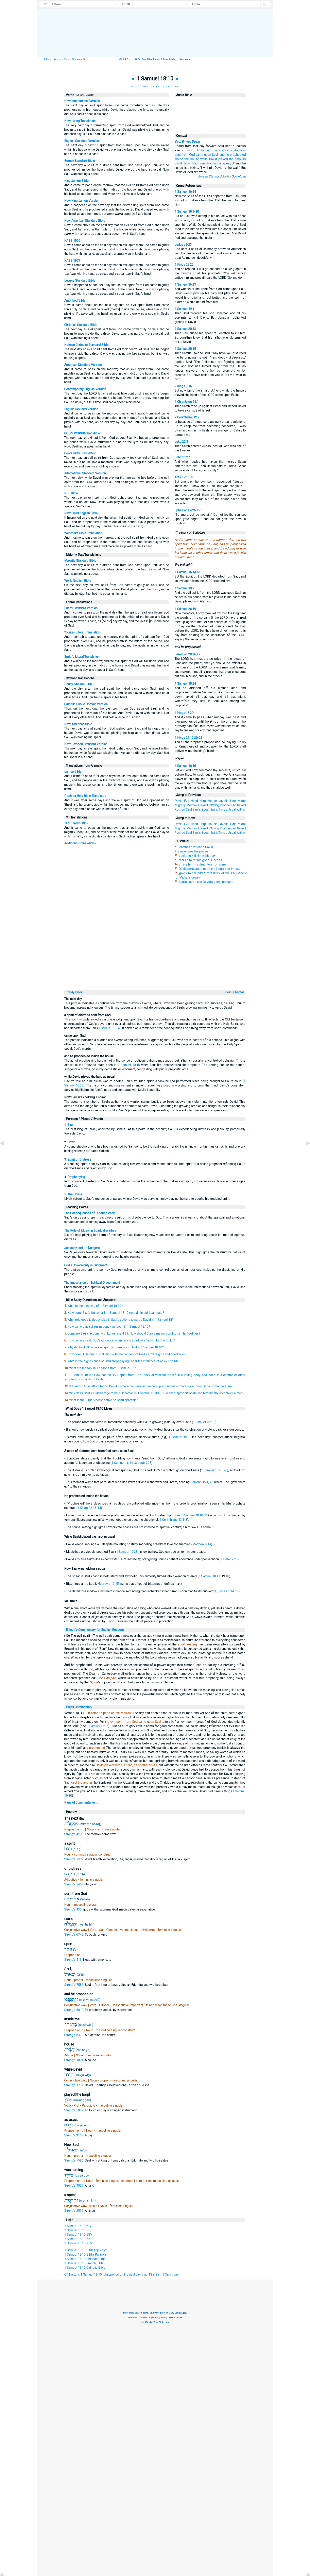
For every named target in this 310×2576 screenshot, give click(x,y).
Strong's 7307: (74, 1859)
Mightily (180, 805)
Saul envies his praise (193, 851)
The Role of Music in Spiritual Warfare (90, 1230)
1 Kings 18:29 (184, 713)
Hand (194, 801)
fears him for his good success (200, 860)
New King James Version (81, 201)
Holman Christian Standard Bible (86, 345)
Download (239, 176)
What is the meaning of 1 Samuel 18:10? (95, 1306)
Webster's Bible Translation (83, 533)
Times (222, 809)
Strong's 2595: (74, 2211)
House (212, 801)
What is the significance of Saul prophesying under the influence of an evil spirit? (123, 1361)
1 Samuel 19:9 (184, 588)
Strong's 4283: (74, 1834)
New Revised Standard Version (85, 744)
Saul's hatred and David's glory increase (206, 882)
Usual (232, 809)
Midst (242, 801)
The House (74, 1194)
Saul (189, 809)
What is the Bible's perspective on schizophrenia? (103, 1400)
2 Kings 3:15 (183, 386)
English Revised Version (81, 409)
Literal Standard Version (80, 608)
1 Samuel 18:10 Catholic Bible (84, 2267)
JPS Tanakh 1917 (76, 823)
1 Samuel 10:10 (129, 1065)
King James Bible (76, 181)
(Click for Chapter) (85, 95)
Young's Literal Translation (82, 632)
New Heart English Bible (81, 513)
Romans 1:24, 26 (201, 1482)
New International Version (82, 101)
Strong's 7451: (74, 1884)
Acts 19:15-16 (184, 477)
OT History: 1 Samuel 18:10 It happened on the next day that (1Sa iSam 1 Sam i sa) (121, 2274)
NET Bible (71, 493)
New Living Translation (79, 121)
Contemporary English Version (85, 389)
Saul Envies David (187, 141)
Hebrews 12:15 (108, 1584)
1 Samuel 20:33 (185, 329)
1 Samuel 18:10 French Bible (84, 2263)
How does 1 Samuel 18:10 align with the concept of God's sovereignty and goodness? (126, 1354)
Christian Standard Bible (80, 325)
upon (207, 155)
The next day (208, 150)
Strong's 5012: (74, 2010)
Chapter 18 (68, 59)
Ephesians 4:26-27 (187, 510)
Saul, (215, 155)
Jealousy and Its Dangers (82, 1248)
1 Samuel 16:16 (185, 766)
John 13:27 (182, 457)
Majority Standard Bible (80, 561)
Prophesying (76, 1177)
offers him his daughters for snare (202, 864)
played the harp (229, 159)
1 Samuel (56, 59)
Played (203, 805)
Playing (214, 805)
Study (155, 86)
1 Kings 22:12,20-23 (188, 738)
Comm (167, 86)
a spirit (224, 150)
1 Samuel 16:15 (97, 1726)
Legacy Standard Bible (79, 280)
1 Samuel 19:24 (185, 683)
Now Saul (191, 163)
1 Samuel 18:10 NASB (79, 2239)
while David (208, 159)
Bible (46, 59)
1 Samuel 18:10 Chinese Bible (85, 2259)
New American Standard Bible (84, 221)
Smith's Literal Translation (81, 657)
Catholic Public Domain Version (86, 704)
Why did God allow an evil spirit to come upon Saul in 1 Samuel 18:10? (115, 1347)
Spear (205, 809)
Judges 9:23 (183, 244)
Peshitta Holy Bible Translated (85, 796)
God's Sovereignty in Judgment (85, 1265)
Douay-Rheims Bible (78, 684)
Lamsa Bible (72, 771)
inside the (182, 159)
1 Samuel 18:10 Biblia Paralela (85, 2254)
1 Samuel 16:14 (185, 192)
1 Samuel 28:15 (185, 349)
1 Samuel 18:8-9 (204, 1422)
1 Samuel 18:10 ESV (78, 2234)
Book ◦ (227, 992)
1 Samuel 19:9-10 (187, 211)
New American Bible (78, 724)
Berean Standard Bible (79, 161)
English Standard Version (81, 141)
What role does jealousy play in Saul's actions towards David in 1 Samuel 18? (120, 1320)
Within (240, 809)
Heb (177, 86)
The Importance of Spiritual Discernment (92, 1283)
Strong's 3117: (74, 2135)
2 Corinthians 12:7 (187, 417)
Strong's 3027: (74, 2185)
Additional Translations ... (81, 843)
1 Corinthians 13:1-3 (173, 1520)
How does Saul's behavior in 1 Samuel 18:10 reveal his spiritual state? (115, 1313)
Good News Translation (80, 453)
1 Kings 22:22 (184, 264)
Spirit (214, 809)
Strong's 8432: (74, 2035)
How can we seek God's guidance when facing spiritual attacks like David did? (121, 1340)
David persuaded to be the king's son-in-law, (209, 869)
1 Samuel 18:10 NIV (78, 2226)
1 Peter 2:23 (229, 1559)
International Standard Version (85, 473)
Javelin (223, 801)
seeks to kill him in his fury (197, 856)
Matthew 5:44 (201, 1544)
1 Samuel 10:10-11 (195, 1515)
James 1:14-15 (228, 1591)
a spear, (225, 163)
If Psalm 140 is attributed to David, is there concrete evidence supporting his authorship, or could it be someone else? (150, 1386)
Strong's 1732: (74, 2085)
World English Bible (77, 580)
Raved (241, 805)
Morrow (191, 805)
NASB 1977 (72, 260)
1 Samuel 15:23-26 (214, 1470)
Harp (202, 801)
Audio (134, 86)
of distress (238, 150)
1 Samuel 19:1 (184, 309)
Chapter (239, 992)
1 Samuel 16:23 (185, 284)
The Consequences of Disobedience (89, 1213)
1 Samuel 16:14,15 (187, 572)
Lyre (233, 801)
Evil (186, 801)
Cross (145, 86)
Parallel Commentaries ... (81, 1802)
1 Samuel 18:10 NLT (78, 2230)
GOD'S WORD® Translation (82, 433)
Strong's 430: (73, 1909)
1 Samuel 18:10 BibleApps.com (85, 2250)
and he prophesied (233, 155)
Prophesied (228, 805)
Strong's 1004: (74, 2060)
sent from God (185, 155)
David (178, 801)
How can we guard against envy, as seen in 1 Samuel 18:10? (108, 1326)
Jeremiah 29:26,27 (187, 654)
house (194, 159)
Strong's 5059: (74, 2110)
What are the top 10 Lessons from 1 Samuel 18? (102, 1368)
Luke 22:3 (181, 442)
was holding (208, 163)
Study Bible (74, 992)
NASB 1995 (72, 241)
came (199, 155)
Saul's (197, 809)
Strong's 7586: (74, 1985)
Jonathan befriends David (195, 847)
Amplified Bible (74, 300)
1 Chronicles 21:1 (186, 402)
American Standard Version (83, 365)
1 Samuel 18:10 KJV (78, 2243)
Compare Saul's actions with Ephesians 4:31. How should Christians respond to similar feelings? (133, 1333)
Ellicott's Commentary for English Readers (95, 1630)
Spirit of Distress (79, 1159)
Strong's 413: (73, 1959)
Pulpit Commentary (79, 1707)
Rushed (180, 809)
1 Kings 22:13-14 (89, 1508)
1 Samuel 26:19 (185, 609)
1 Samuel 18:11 (209, 1576)
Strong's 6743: (74, 1934)
